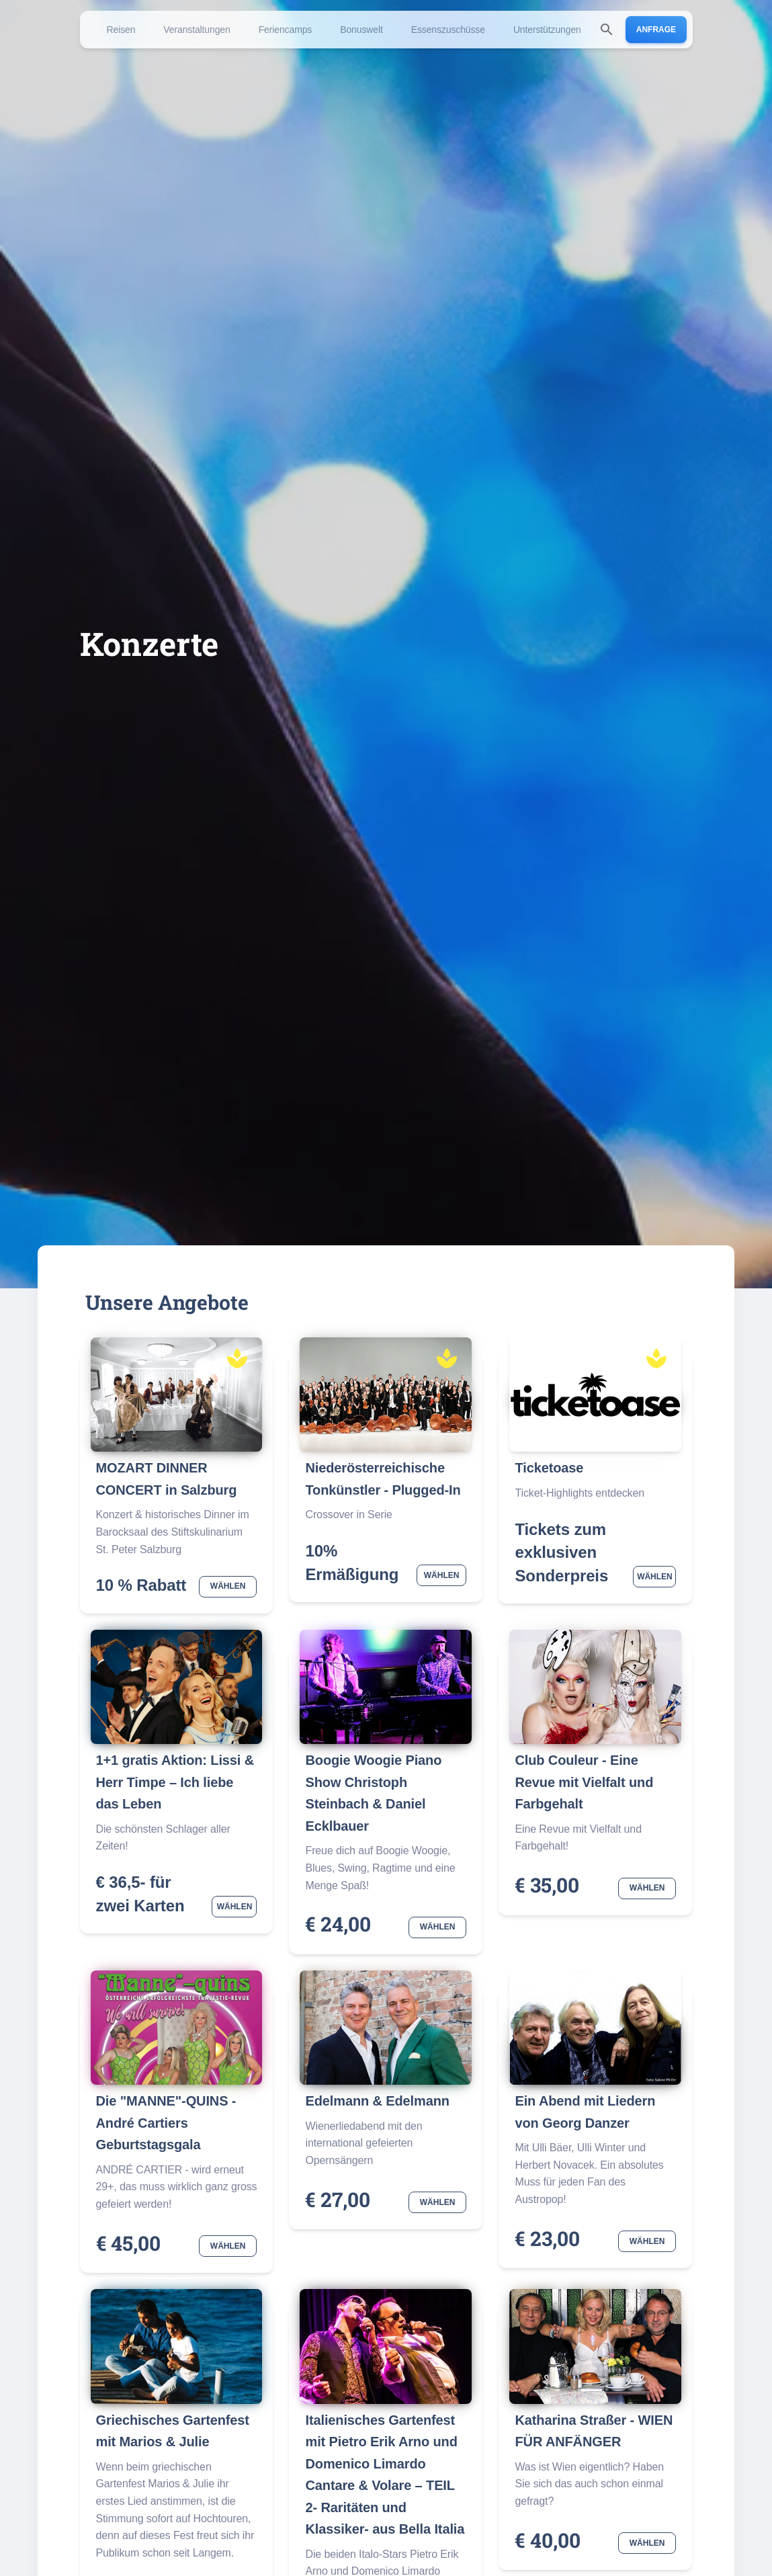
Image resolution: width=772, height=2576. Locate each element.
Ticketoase (549, 1467)
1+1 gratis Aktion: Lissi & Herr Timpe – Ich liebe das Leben (175, 1782)
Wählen (228, 1587)
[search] (606, 29)
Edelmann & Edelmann (377, 2100)
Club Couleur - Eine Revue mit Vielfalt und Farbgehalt (584, 1782)
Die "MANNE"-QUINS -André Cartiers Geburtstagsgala (166, 2122)
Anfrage (656, 29)
